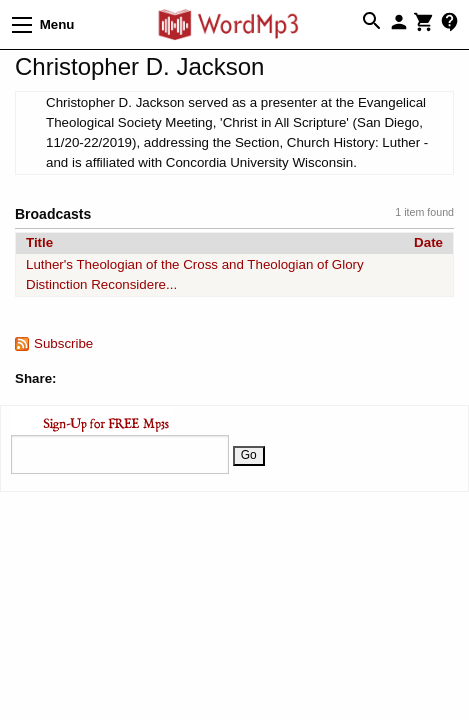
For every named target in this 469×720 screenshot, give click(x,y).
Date (428, 242)
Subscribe (63, 343)
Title (39, 242)
